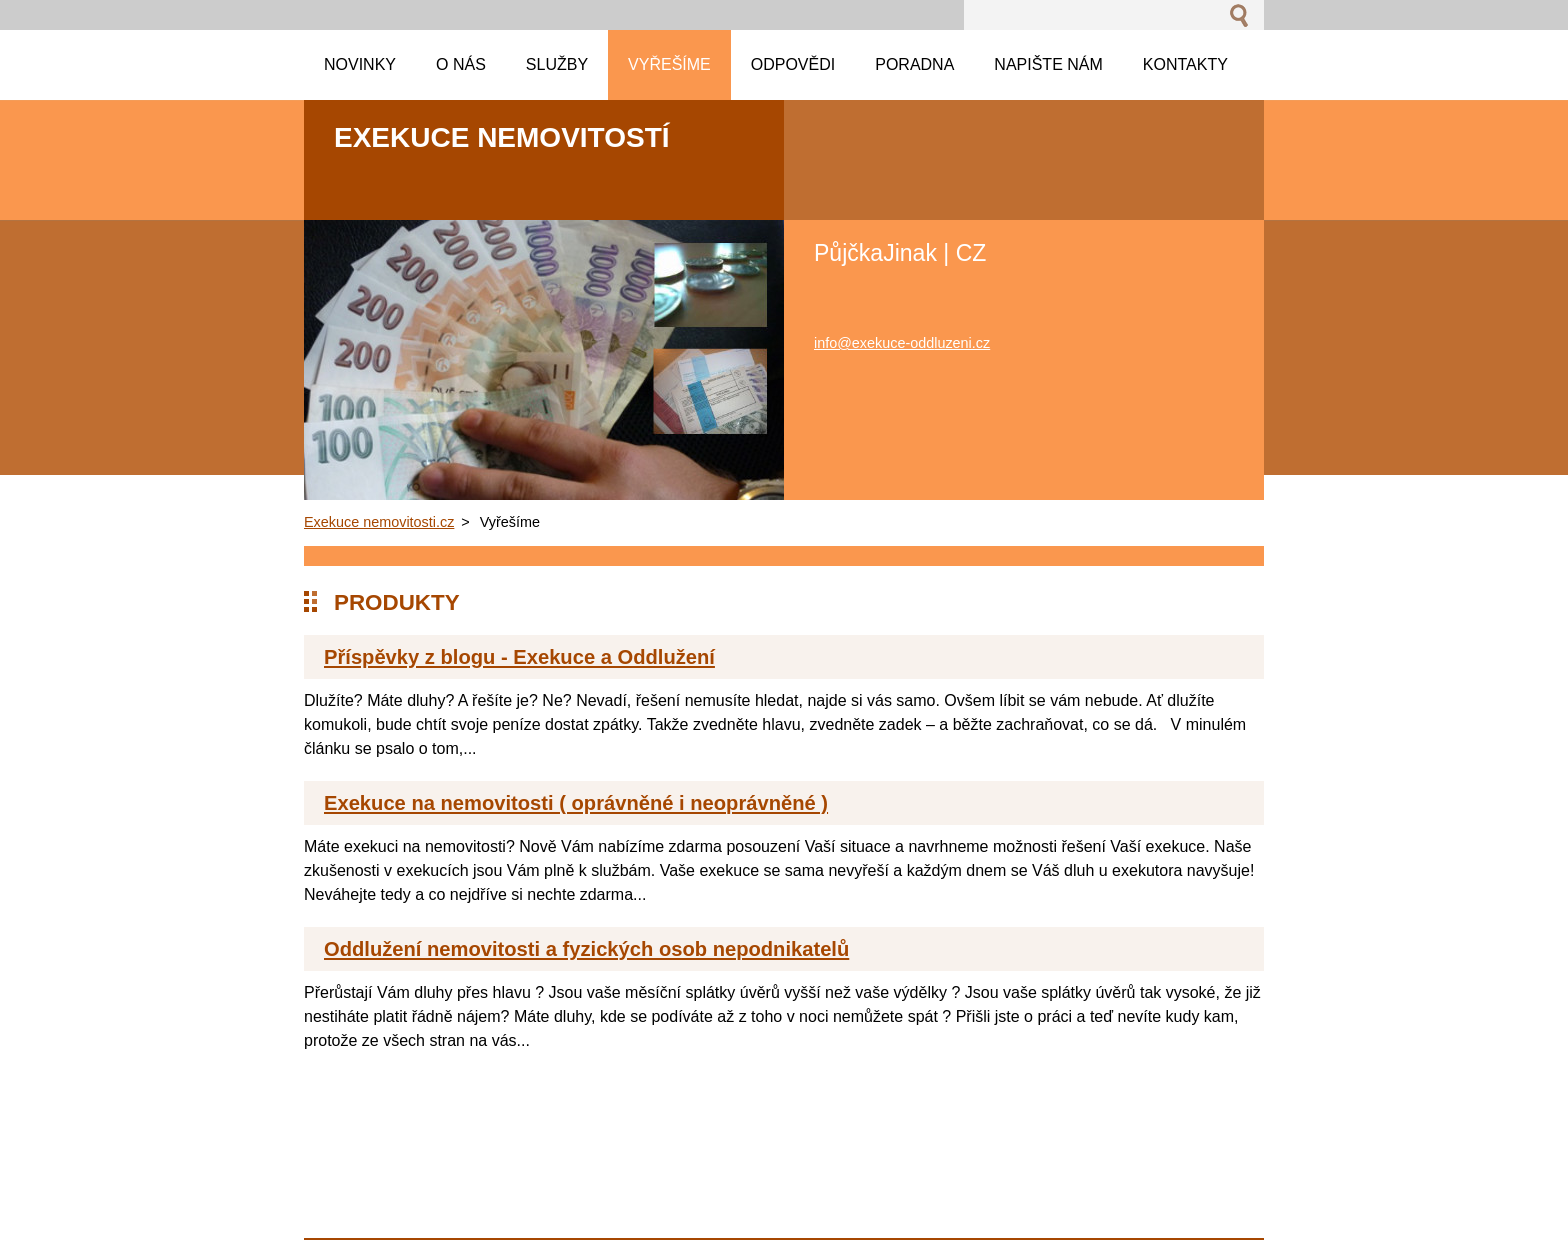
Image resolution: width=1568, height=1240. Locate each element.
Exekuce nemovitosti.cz (379, 522)
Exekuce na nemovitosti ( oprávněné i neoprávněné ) (576, 803)
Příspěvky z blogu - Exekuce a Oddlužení (519, 657)
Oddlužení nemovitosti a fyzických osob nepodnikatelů (586, 949)
